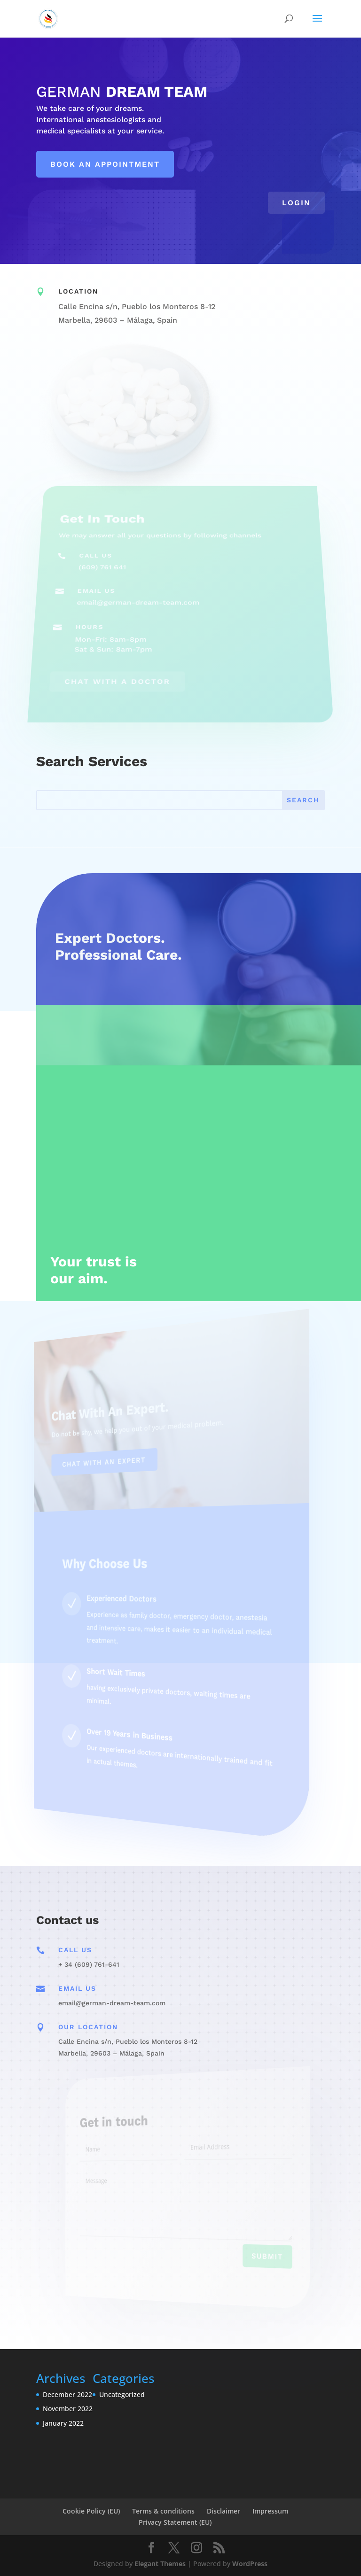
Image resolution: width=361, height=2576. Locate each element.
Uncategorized (122, 2394)
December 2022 (67, 2394)
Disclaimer (223, 2510)
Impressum (270, 2510)
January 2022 (63, 2423)
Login (296, 202)
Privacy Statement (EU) (175, 2522)
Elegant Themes (160, 2563)
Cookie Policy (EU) (91, 2510)
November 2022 (68, 2408)
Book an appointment (105, 164)
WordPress (249, 2563)
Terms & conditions (163, 2510)
